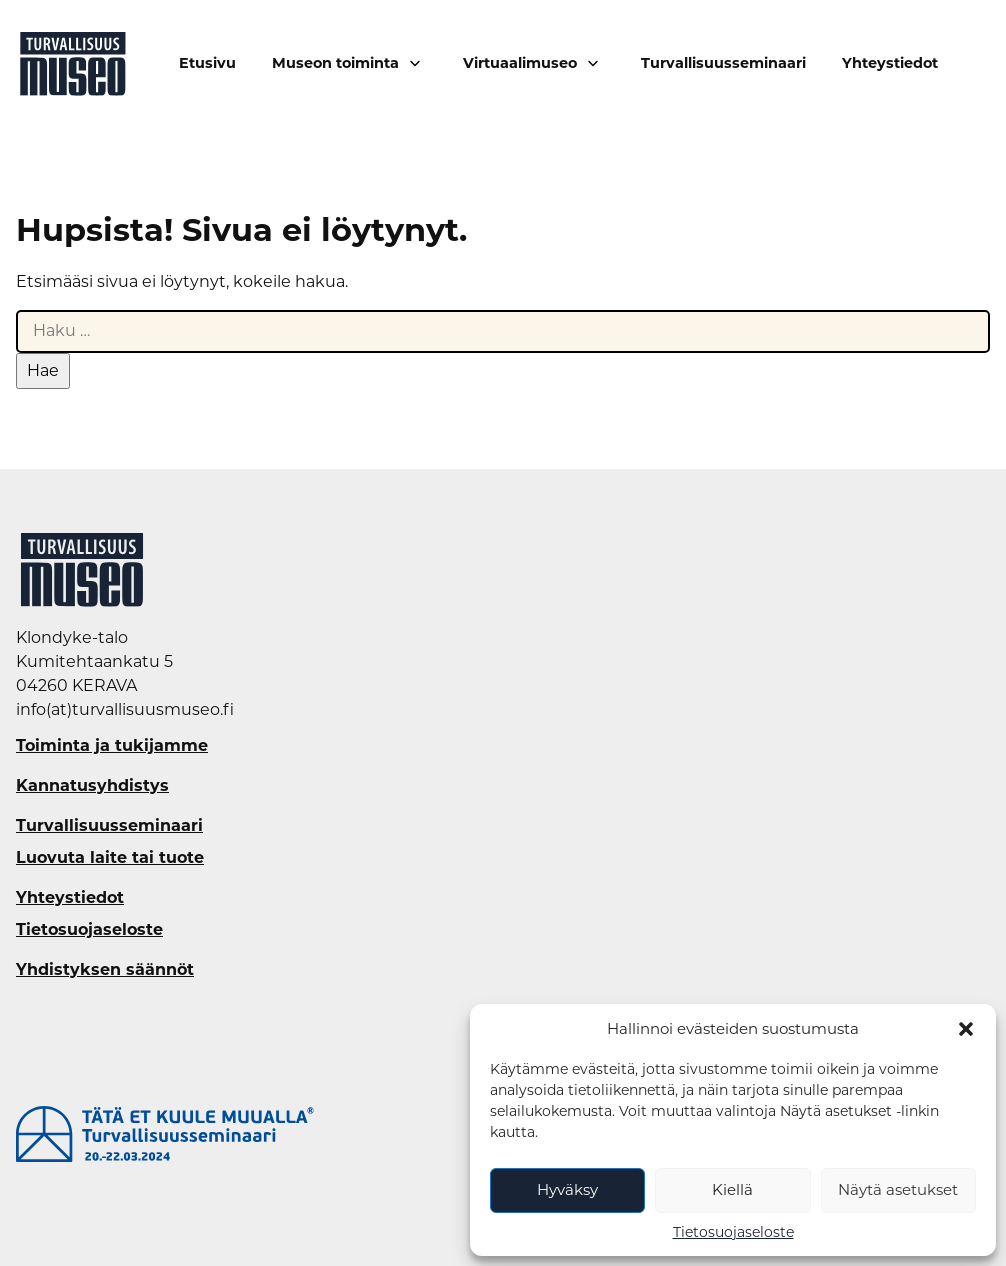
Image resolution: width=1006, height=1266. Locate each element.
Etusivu (207, 63)
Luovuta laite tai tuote (110, 858)
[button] (966, 1029)
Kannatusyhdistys (92, 786)
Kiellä (732, 1189)
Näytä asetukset (898, 1189)
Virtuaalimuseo (520, 63)
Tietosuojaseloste (733, 1232)
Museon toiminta (335, 63)
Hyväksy (567, 1189)
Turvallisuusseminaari (723, 63)
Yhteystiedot (890, 63)
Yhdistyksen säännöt (105, 970)
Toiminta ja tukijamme (112, 746)
